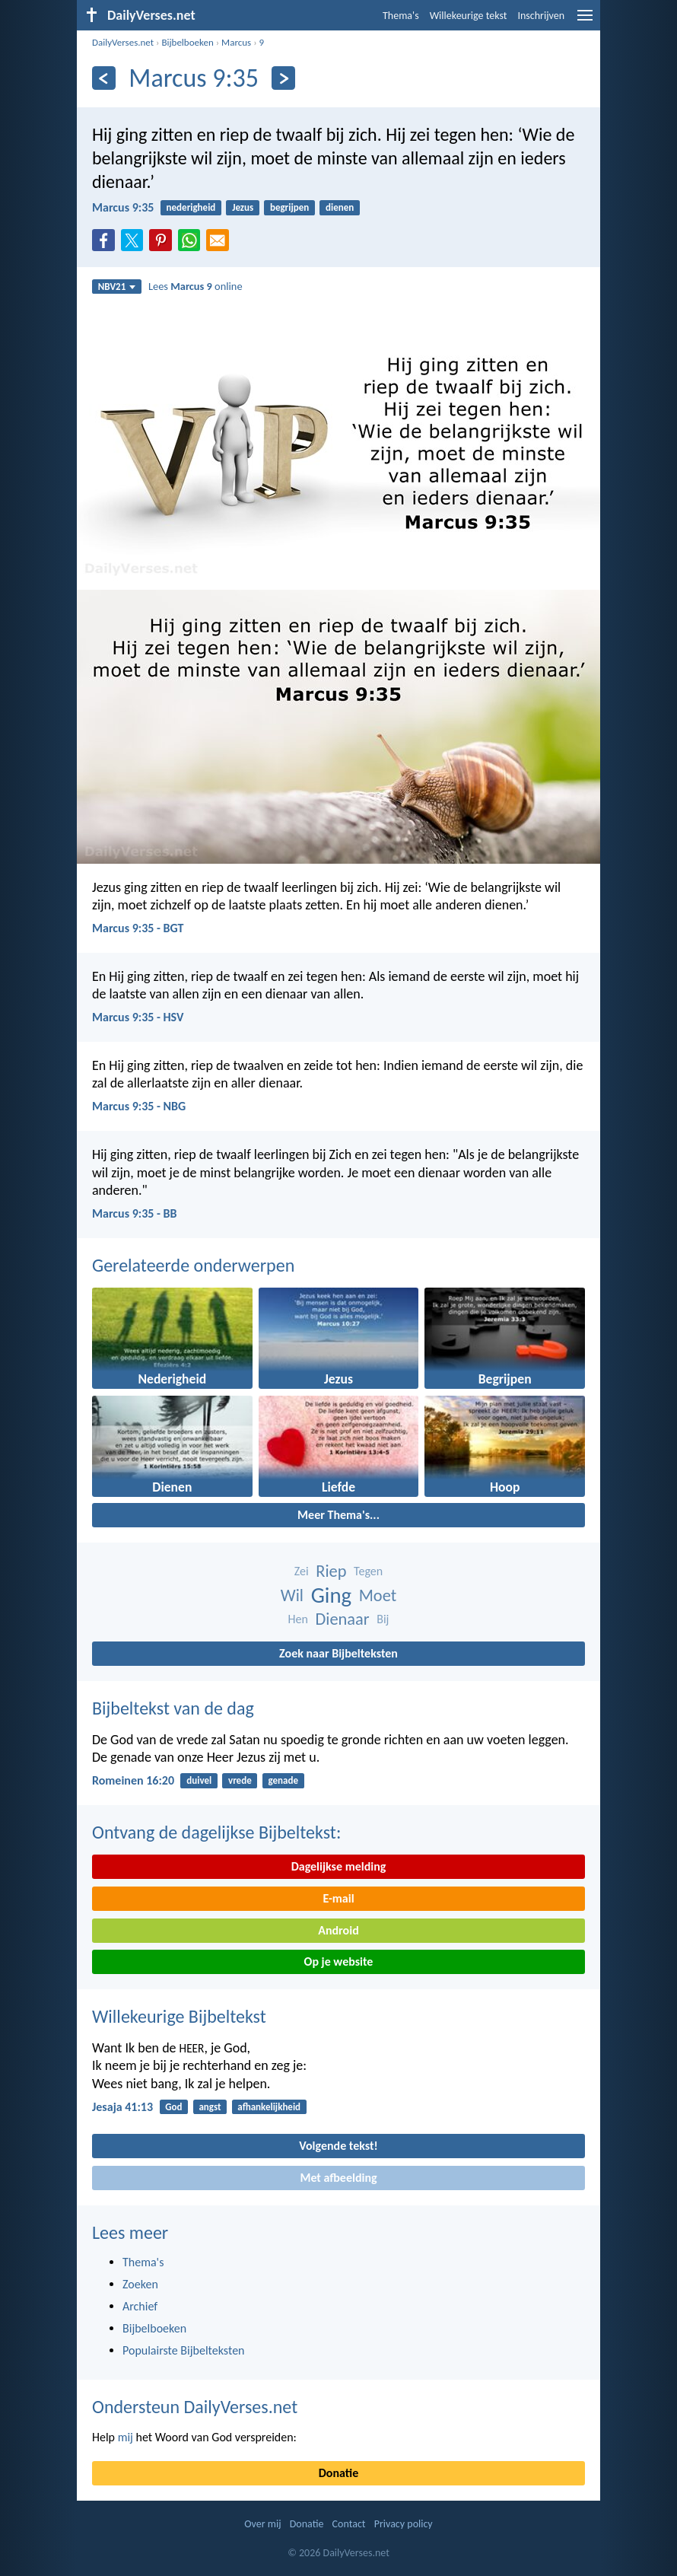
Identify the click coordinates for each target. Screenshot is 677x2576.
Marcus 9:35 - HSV (137, 1017)
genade (283, 1780)
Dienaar (343, 1619)
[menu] (585, 21)
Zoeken (140, 2284)
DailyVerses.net (123, 42)
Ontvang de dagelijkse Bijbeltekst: (216, 1832)
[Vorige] (104, 78)
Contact (349, 2523)
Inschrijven (540, 15)
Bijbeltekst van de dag (173, 1708)
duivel (198, 1780)
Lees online (195, 286)
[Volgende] (283, 78)
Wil (292, 1595)
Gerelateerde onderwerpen (193, 1265)
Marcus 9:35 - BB (134, 1213)
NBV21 (117, 286)
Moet (377, 1595)
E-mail (338, 1898)
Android (338, 1930)
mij (125, 2437)
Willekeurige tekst (468, 15)
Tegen (368, 1571)
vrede (240, 1780)
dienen (340, 207)
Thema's (401, 15)
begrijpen (289, 207)
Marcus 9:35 (123, 207)
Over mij (262, 2523)
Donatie (338, 2473)
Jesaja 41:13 (122, 2107)
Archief (139, 2306)
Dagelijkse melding (338, 1866)
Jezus (242, 207)
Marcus (236, 42)
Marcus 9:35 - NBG (139, 1106)
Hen (298, 1619)
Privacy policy (403, 2523)
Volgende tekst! (338, 2145)
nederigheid (191, 207)
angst (210, 2107)
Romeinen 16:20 (133, 1780)
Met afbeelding (338, 2177)
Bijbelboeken (187, 42)
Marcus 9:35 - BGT (138, 928)
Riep (331, 1571)
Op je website (338, 1961)
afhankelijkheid (268, 2107)
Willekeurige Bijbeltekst (179, 2016)
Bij (383, 1619)
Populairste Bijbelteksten (183, 2350)
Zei (301, 1571)
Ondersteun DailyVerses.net (194, 2407)
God (173, 2107)
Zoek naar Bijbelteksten (338, 1653)
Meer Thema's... (338, 1515)
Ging (331, 1595)
